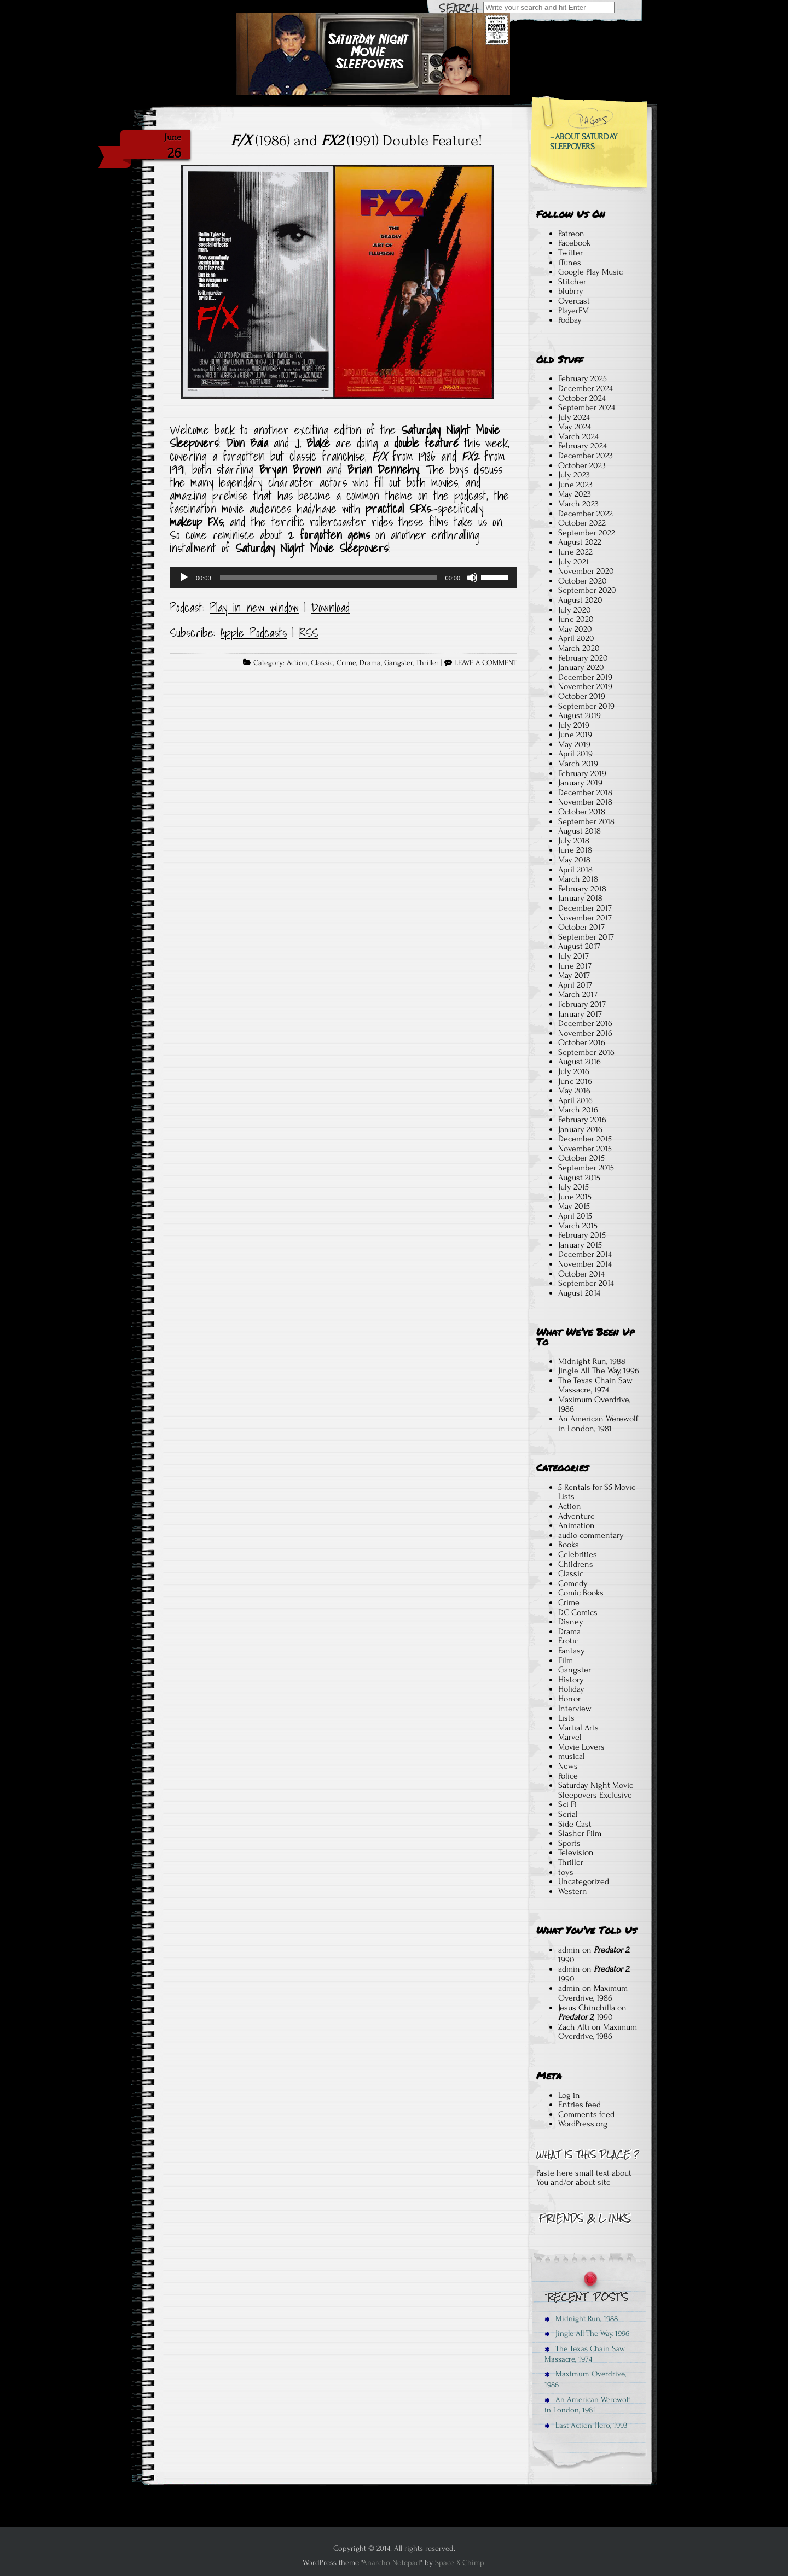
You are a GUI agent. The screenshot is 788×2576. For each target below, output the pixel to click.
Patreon (571, 233)
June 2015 (575, 1197)
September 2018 (586, 821)
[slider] (328, 577)
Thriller (427, 662)
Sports (569, 1843)
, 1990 (594, 1955)
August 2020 (580, 600)
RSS (308, 633)
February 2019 (582, 773)
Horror (569, 1699)
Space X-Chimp (459, 2562)
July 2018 (573, 841)
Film (565, 1660)
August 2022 (579, 542)
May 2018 (574, 860)
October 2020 (582, 581)
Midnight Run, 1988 (591, 1361)
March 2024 (578, 436)
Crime (346, 662)
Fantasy (571, 1651)
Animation (576, 1525)
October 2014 (581, 1274)
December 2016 (585, 1023)
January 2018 (580, 898)
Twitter (570, 253)
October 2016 (581, 1042)
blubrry (570, 291)
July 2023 (574, 475)
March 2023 (578, 504)
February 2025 (582, 378)
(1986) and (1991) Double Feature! (356, 140)
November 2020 (586, 571)
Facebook (574, 243)
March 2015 (578, 1226)
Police (568, 1776)
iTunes (569, 262)
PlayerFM (573, 311)
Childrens (575, 1564)
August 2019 (579, 715)
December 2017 (585, 908)
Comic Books (581, 1593)
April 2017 (575, 985)
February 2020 (583, 658)
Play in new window (254, 607)
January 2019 (580, 783)
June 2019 (575, 734)
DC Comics (578, 1612)
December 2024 (585, 388)
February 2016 (582, 1119)
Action (297, 662)
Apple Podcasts (254, 633)
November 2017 (585, 918)
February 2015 (582, 1235)
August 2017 (579, 946)
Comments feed (586, 2114)
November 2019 (585, 686)
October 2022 (582, 523)
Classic (322, 662)
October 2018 (581, 812)
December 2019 (585, 677)
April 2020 (576, 638)
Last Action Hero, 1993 (585, 2425)
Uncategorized (583, 1881)
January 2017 (580, 1014)
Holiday (571, 1689)
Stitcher (572, 282)
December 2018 (585, 792)
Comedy (573, 1583)
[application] (343, 577)
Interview (575, 1709)
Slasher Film (579, 1833)
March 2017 (578, 994)
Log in (569, 2095)
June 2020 (576, 619)
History (571, 1680)
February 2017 (582, 1004)
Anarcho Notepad (391, 2562)
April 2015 (575, 1216)
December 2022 (585, 513)
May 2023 (574, 494)
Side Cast (575, 1824)
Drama (370, 662)
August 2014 (579, 1293)
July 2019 (573, 725)
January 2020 (581, 667)
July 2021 (573, 562)
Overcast (574, 301)
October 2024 (582, 398)
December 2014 (585, 1254)
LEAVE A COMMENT (485, 662)
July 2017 (573, 956)
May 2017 (574, 975)
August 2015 (579, 1177)
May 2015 (574, 1206)
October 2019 (581, 696)
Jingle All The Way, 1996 (598, 1371)
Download (330, 607)
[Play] (183, 577)
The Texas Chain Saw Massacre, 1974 (595, 1385)
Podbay (570, 320)
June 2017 (575, 966)
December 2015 (585, 1139)
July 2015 (573, 1187)
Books (568, 1544)
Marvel (570, 1737)
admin (569, 1950)
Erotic (568, 1641)
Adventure (576, 1516)
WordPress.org (582, 2124)
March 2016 (578, 1110)
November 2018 (585, 802)
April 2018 (575, 870)
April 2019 (575, 754)
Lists (566, 1718)
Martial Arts (578, 1728)
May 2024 (574, 427)
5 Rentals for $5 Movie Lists (597, 1492)
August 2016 (579, 1061)
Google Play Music (590, 272)
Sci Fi (567, 1804)
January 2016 (580, 1129)
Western (572, 1891)
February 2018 (582, 889)
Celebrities (577, 1554)
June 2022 (575, 552)
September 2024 (586, 407)
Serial (568, 1814)
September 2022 (586, 533)
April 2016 (575, 1100)
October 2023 (582, 465)
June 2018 (575, 850)
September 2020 (587, 590)
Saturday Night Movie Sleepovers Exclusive (596, 1790)
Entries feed (579, 2104)
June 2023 (575, 484)
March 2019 (578, 763)
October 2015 (581, 1158)
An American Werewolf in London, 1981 (598, 1423)
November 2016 (585, 1033)
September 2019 (586, 706)
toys (565, 1872)
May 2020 (575, 629)
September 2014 (586, 1283)
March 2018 (578, 879)
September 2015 (586, 1168)
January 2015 (580, 1245)
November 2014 (585, 1264)
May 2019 (574, 744)
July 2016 (573, 1071)
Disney (570, 1622)
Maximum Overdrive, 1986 (594, 1404)
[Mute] (472, 577)
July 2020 (574, 610)
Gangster (398, 662)
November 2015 (585, 1148)
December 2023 (585, 456)
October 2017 (581, 927)
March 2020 (579, 648)
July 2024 (574, 417)
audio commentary (591, 1535)
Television (576, 1852)
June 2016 (575, 1081)
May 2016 (574, 1090)
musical (571, 1756)
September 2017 (586, 937)
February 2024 (582, 446)
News (568, 1766)
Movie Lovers (581, 1747)
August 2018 (579, 831)
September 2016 (586, 1052)
